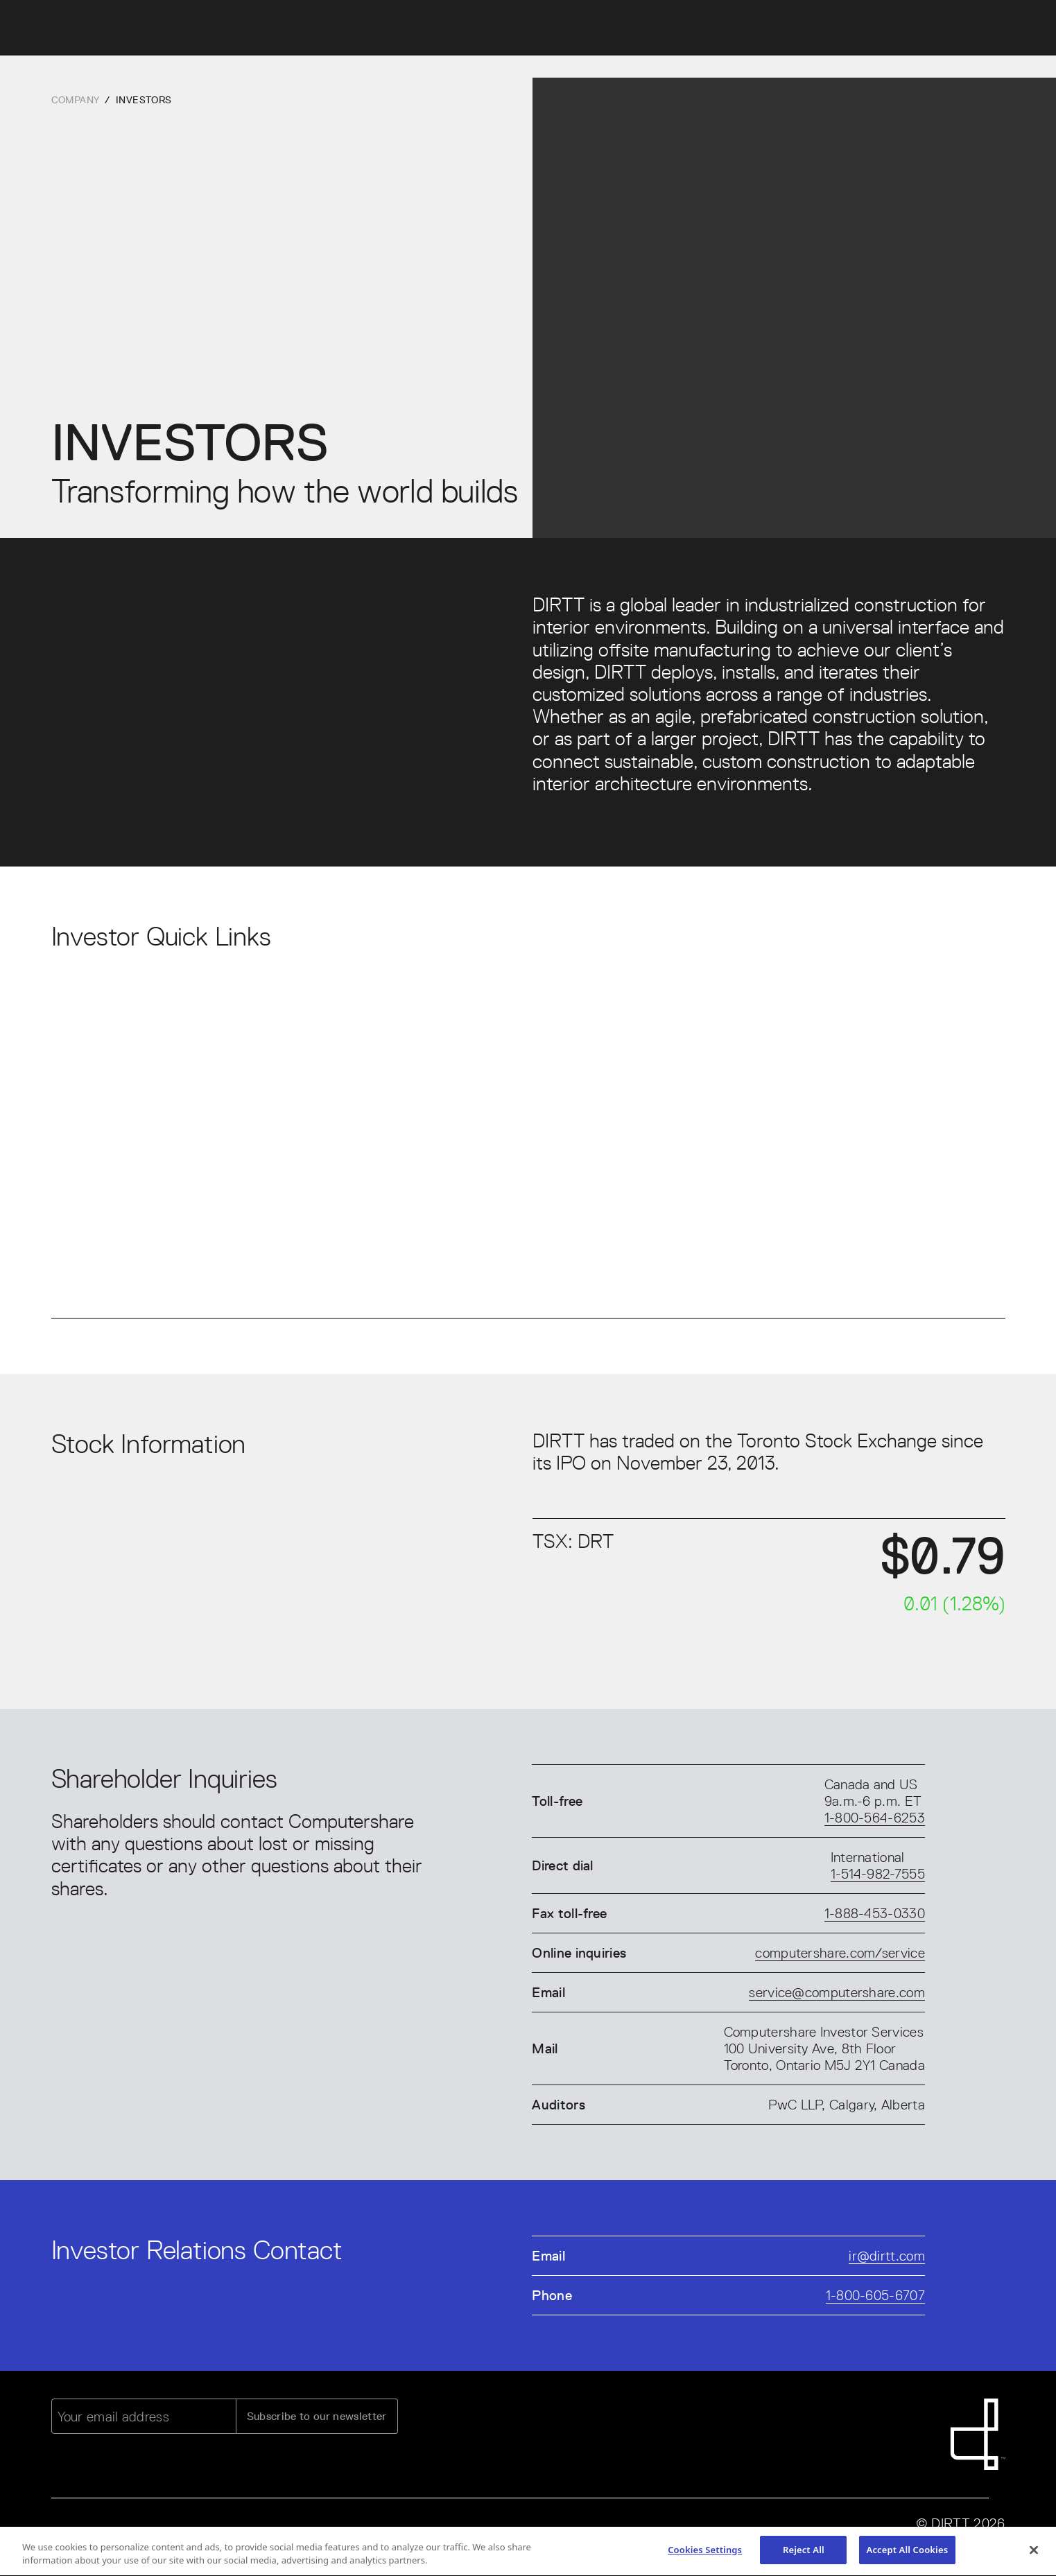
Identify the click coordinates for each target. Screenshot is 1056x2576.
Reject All (803, 2553)
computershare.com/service (840, 1952)
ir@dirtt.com (887, 2255)
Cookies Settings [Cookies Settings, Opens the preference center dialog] (705, 2553)
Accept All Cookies (908, 2553)
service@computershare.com (837, 1992)
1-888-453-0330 (874, 1913)
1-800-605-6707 (875, 2295)
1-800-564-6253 (874, 1817)
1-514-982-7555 (878, 1873)
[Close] (1034, 2553)
